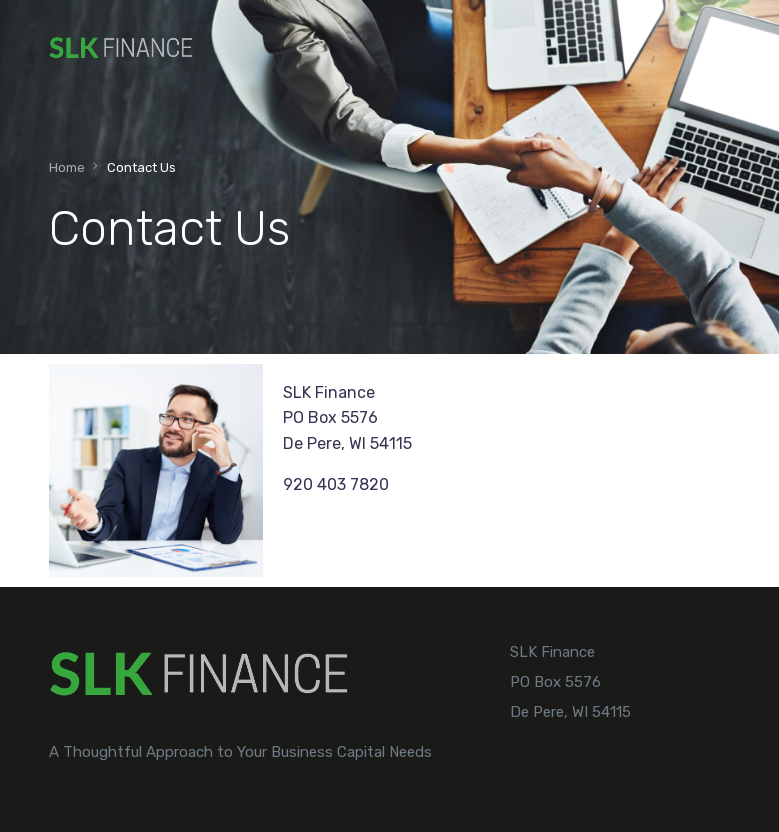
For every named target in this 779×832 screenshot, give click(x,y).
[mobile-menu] (712, 48)
